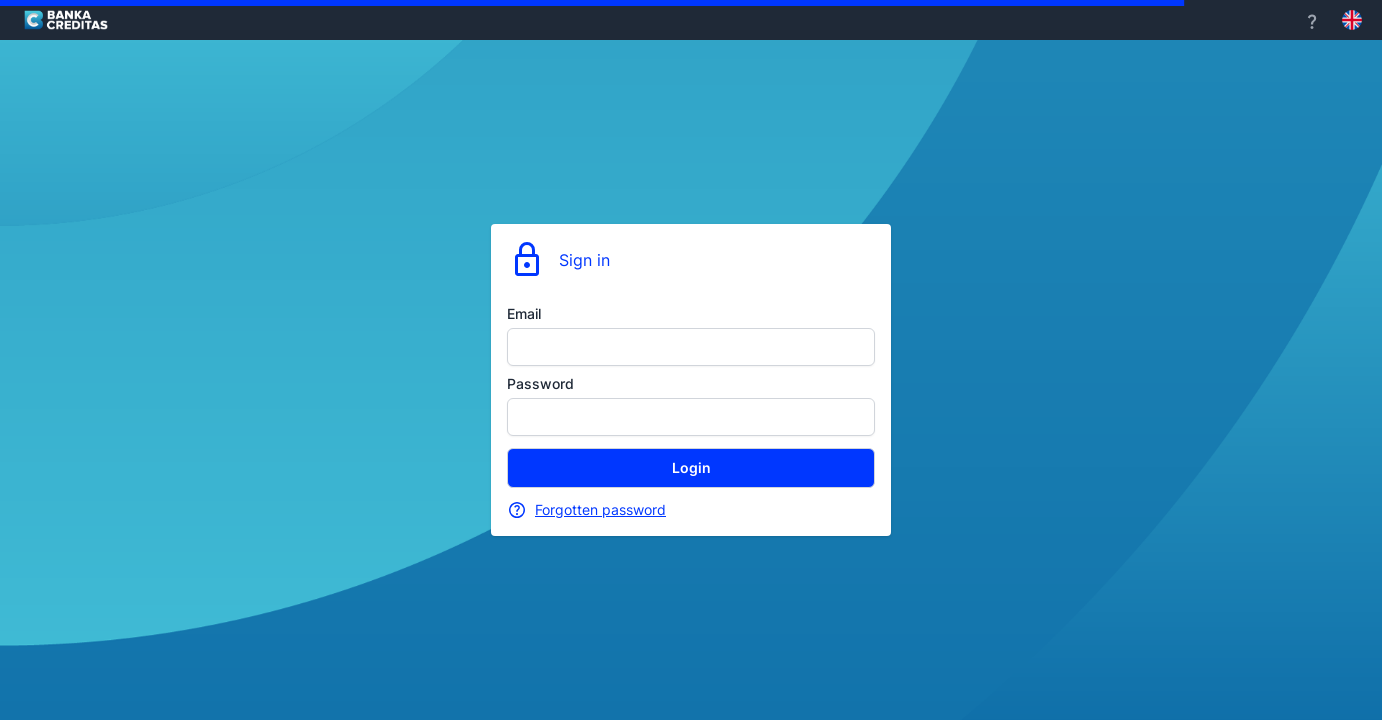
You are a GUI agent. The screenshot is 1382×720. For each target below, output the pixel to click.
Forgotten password (600, 509)
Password (540, 383)
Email (524, 313)
